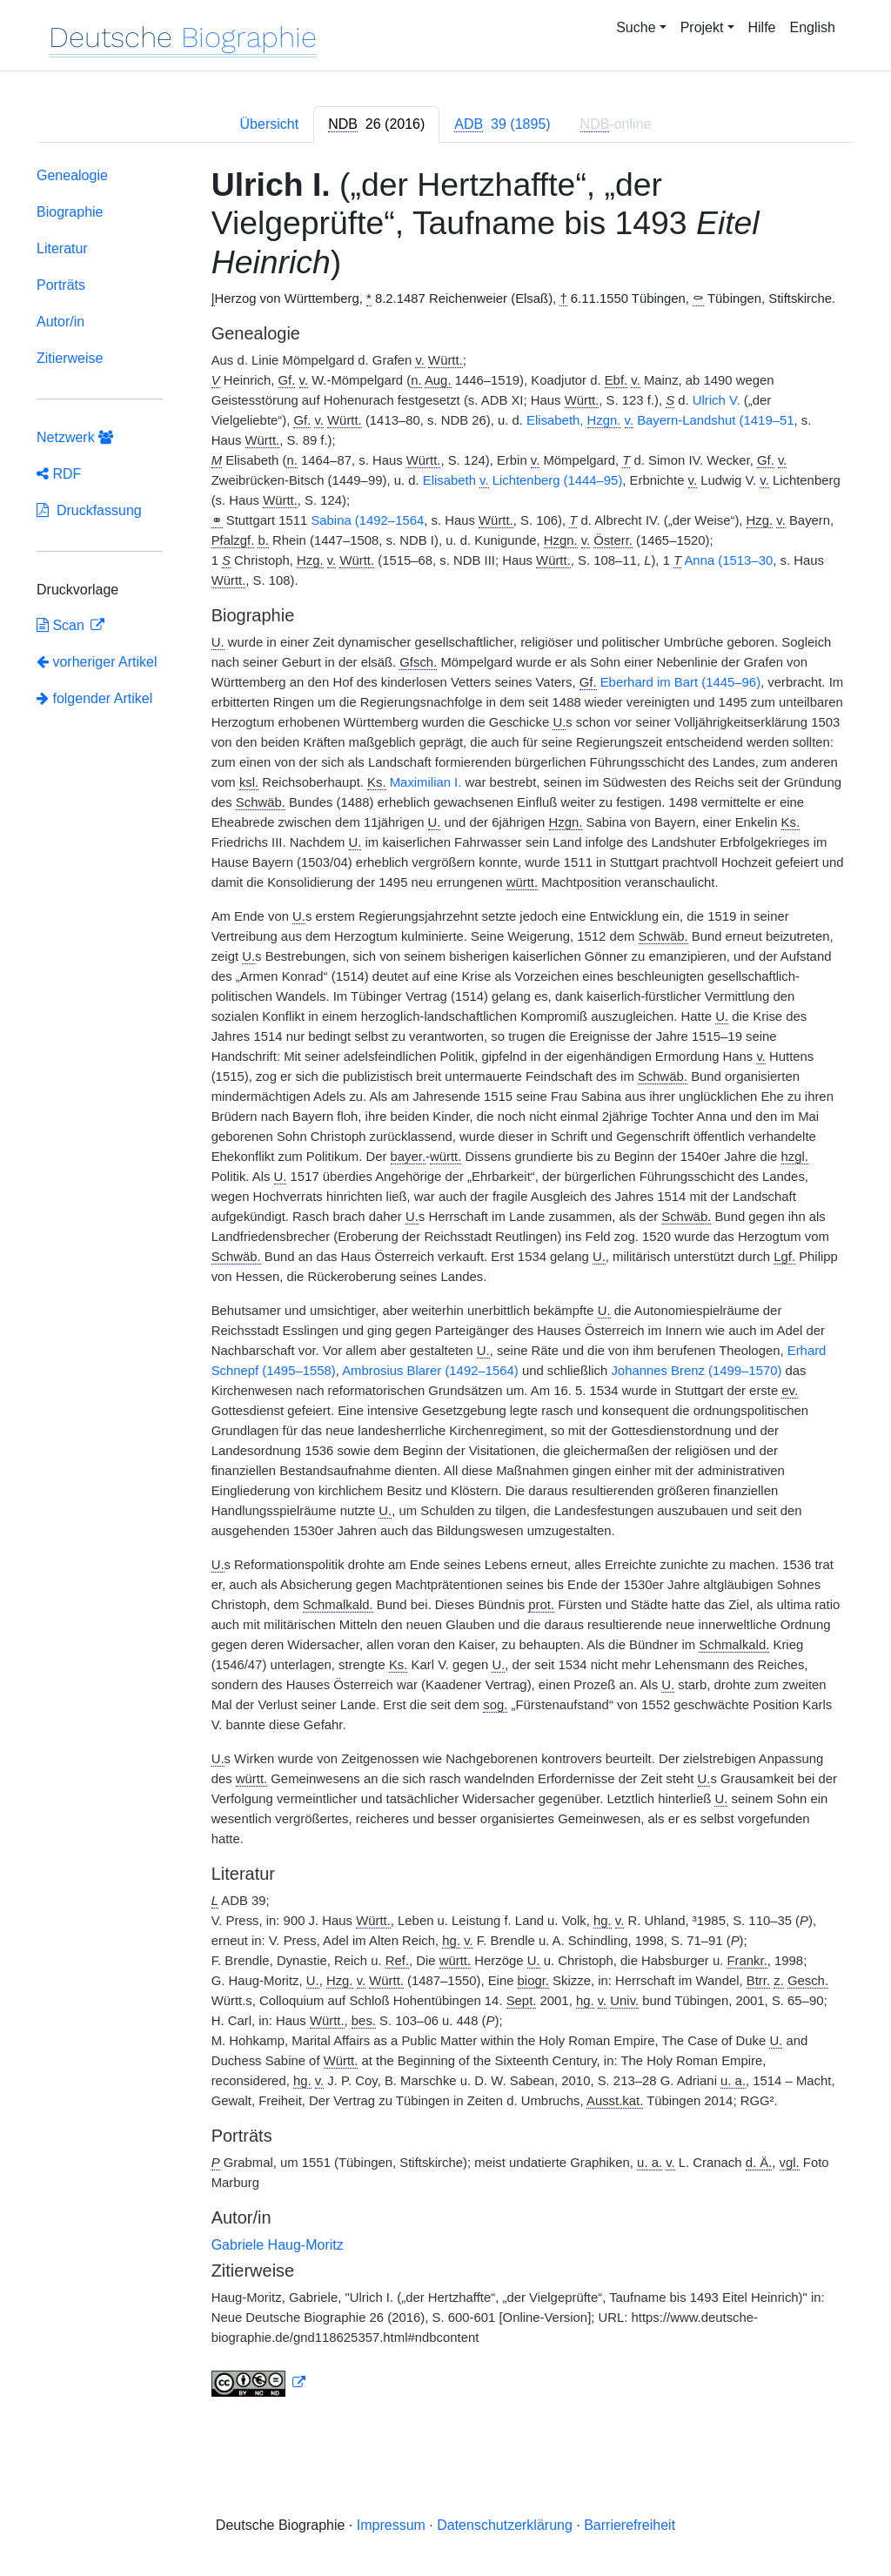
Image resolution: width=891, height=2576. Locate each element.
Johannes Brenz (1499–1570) (696, 1371)
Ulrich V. (716, 400)
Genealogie (72, 175)
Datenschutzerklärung (505, 2525)
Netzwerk (75, 437)
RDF (59, 473)
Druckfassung (89, 510)
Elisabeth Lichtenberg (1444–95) (523, 480)
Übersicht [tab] (269, 124)
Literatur (62, 248)
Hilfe (762, 27)
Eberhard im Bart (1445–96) (680, 682)
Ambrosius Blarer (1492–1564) (430, 1371)
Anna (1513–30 (728, 560)
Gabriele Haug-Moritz (277, 2244)
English (812, 27)
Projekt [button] (702, 27)
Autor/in (60, 321)
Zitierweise (70, 358)
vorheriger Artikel (97, 661)
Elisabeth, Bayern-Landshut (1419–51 (660, 420)
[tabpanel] (445, 1285)
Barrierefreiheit (629, 2525)
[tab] (376, 124)
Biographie (70, 212)
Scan (62, 625)
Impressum (391, 2525)
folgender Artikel (94, 698)
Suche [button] (635, 27)
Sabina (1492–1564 (367, 520)
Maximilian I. (426, 782)
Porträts (61, 285)
